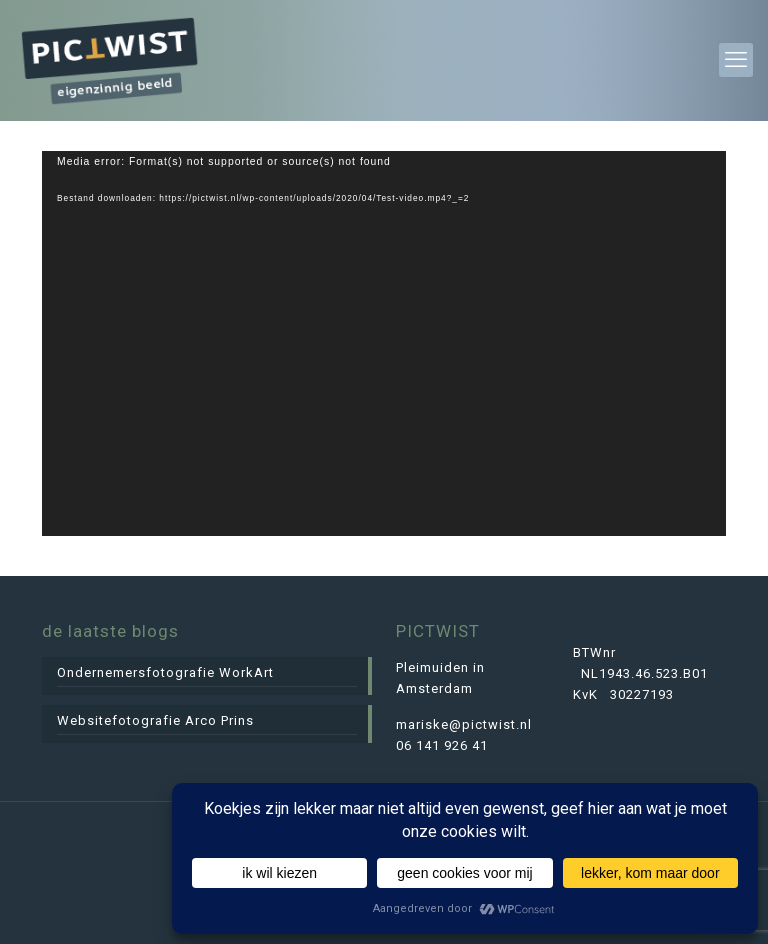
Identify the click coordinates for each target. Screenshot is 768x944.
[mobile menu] (736, 60)
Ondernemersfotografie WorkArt (165, 672)
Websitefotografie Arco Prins (155, 720)
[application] (384, 343)
